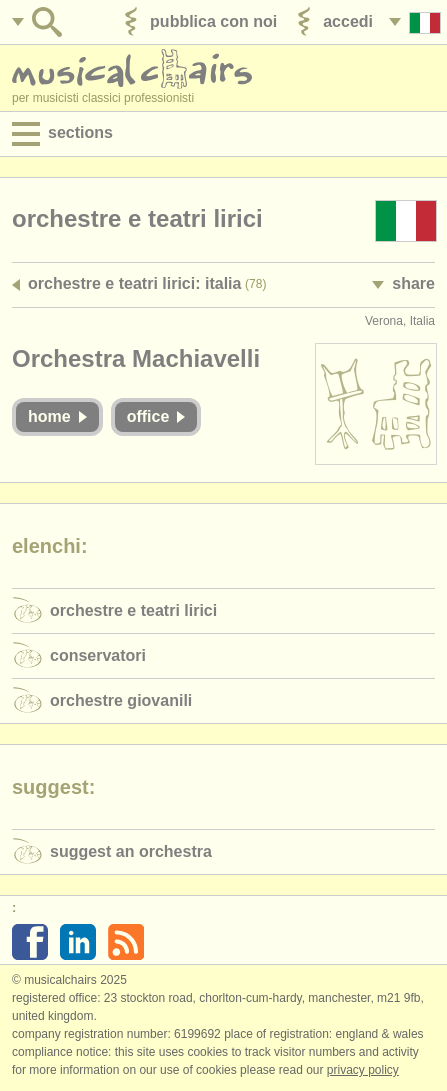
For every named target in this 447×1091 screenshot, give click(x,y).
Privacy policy (363, 1070)
